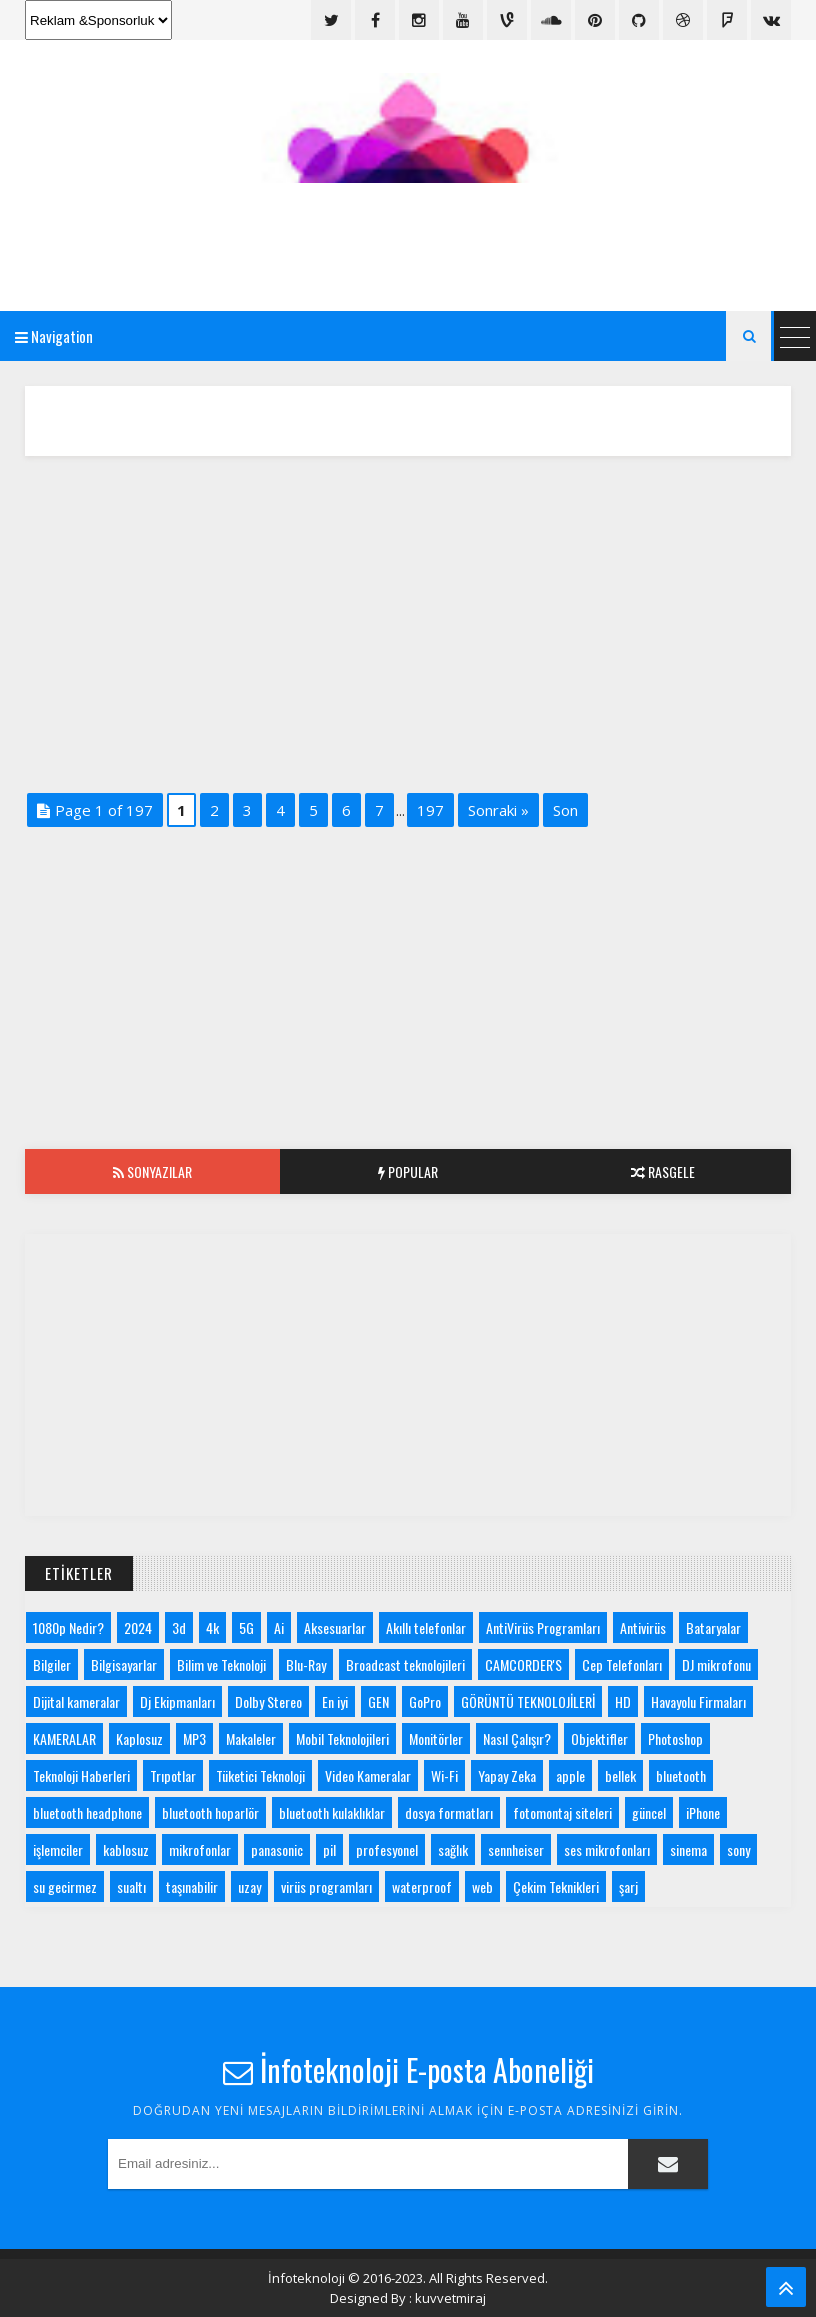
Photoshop (675, 1738)
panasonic (277, 1849)
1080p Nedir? (68, 1627)
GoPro (425, 1701)
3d (179, 1627)
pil (329, 1849)
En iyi (335, 1701)
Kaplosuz (139, 1738)
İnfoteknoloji (306, 2278)
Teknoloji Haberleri (81, 1775)
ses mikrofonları (607, 1849)
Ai (279, 1627)
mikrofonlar (200, 1849)
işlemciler (58, 1849)
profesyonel (387, 1849)
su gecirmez (65, 1886)
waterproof (422, 1886)
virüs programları (326, 1886)
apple (570, 1775)
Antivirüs (643, 1627)
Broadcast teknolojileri (405, 1664)
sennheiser (516, 1849)
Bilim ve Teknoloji (221, 1664)
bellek (620, 1775)
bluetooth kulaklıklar (332, 1812)
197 (430, 810)
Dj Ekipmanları (177, 1701)
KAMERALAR (64, 1738)
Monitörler (436, 1738)
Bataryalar (713, 1627)
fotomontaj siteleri (562, 1812)
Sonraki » (498, 810)
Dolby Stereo (268, 1701)
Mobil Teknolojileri (342, 1738)
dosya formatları (449, 1812)
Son (565, 810)
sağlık (453, 1849)
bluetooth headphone (87, 1812)
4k (212, 1627)
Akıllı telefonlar (426, 1627)
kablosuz (126, 1849)
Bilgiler (52, 1664)
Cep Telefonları (622, 1664)
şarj (628, 1886)
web (482, 1886)
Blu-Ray (306, 1664)
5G (246, 1627)
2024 (138, 1627)
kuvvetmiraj (450, 2298)
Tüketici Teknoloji (260, 1775)
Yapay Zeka (507, 1775)
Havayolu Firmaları (698, 1701)
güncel (649, 1812)
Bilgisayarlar (124, 1664)
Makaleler (251, 1738)
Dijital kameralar (76, 1701)
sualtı (131, 1886)
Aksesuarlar (335, 1627)
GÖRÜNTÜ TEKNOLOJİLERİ (528, 1701)
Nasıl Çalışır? (517, 1738)
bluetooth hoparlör (210, 1812)
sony (738, 1849)
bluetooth (681, 1775)
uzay (249, 1886)
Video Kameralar (368, 1775)
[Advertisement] (408, 233)
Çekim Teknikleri (556, 1886)
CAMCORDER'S (523, 1664)
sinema (688, 1849)
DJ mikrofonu (716, 1664)
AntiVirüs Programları (543, 1627)
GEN (378, 1701)
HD (623, 1701)
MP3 (194, 1738)
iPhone (703, 1812)
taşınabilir (192, 1886)
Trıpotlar (173, 1775)
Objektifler (599, 1738)
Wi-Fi (444, 1775)
